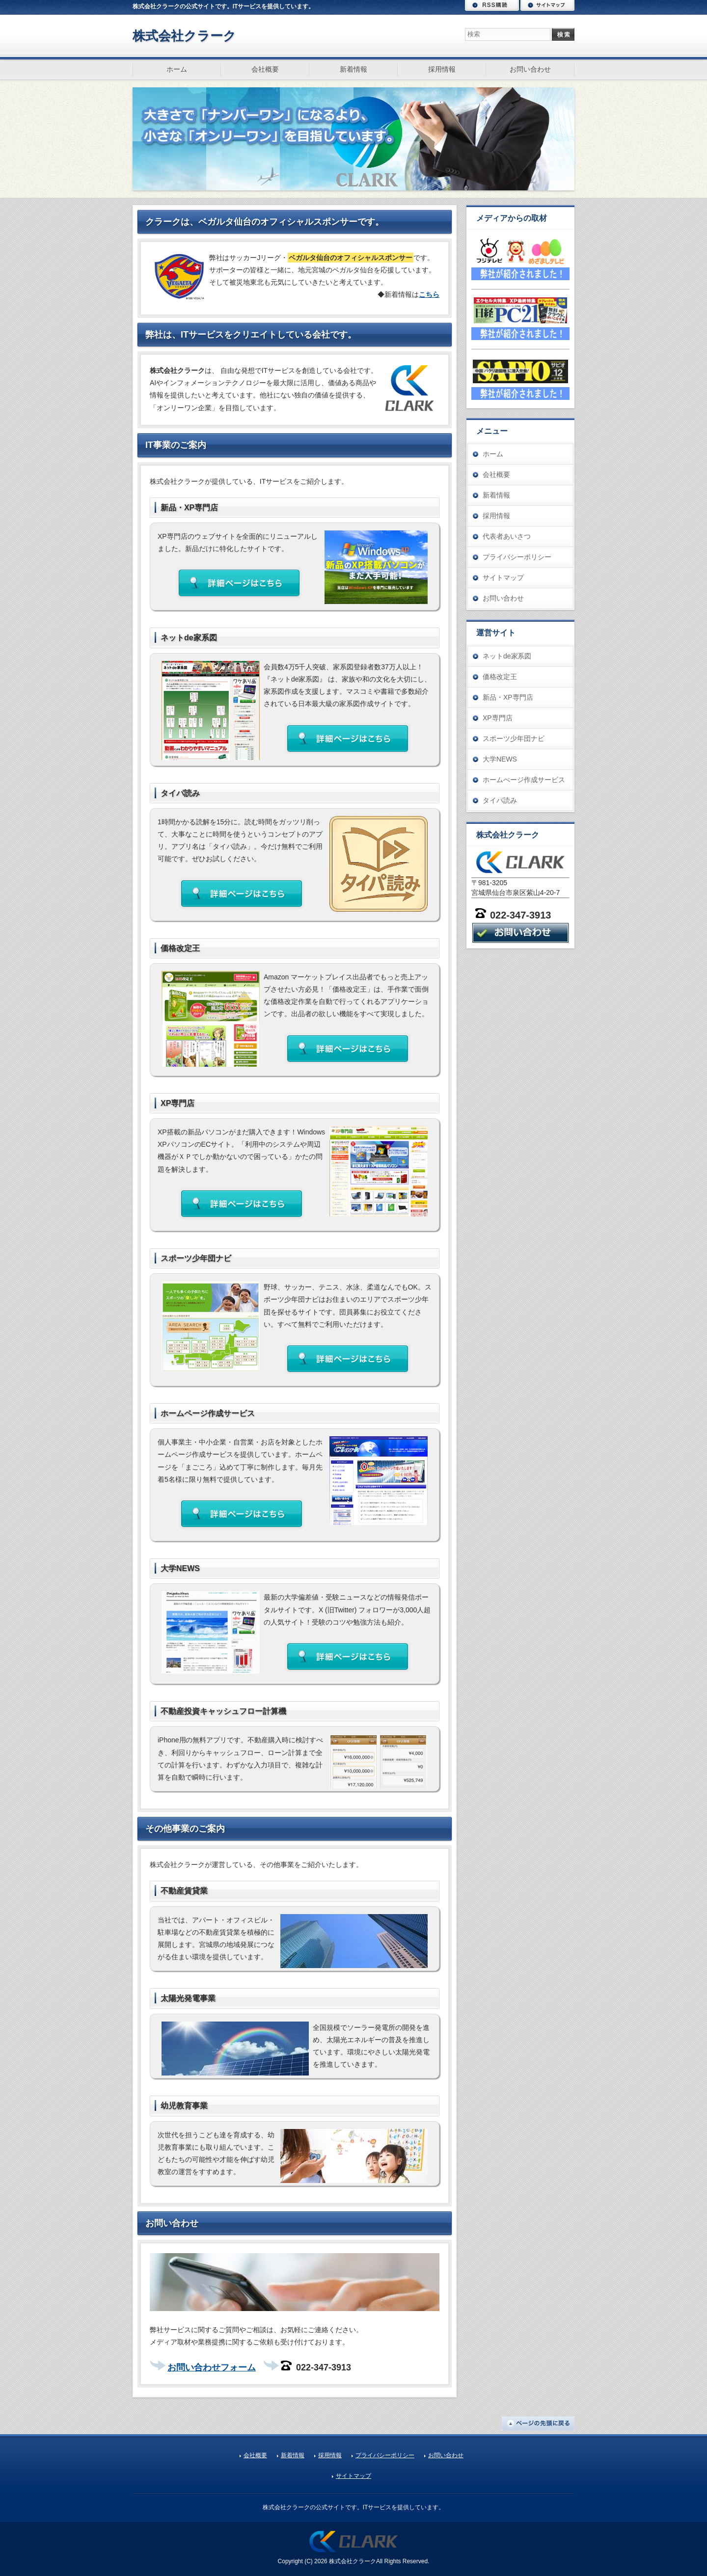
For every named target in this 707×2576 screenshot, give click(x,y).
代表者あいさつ (507, 536)
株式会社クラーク (184, 35)
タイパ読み (500, 800)
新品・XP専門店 (508, 697)
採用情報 (442, 69)
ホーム (176, 69)
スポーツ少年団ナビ (513, 738)
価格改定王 (500, 677)
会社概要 (265, 69)
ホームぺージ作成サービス (524, 780)
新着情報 (353, 69)
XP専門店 (498, 718)
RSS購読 (492, 5)
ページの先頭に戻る (538, 2423)
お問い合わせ (530, 69)
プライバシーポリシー (517, 557)
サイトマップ (547, 5)
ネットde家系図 (507, 656)
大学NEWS (500, 759)
